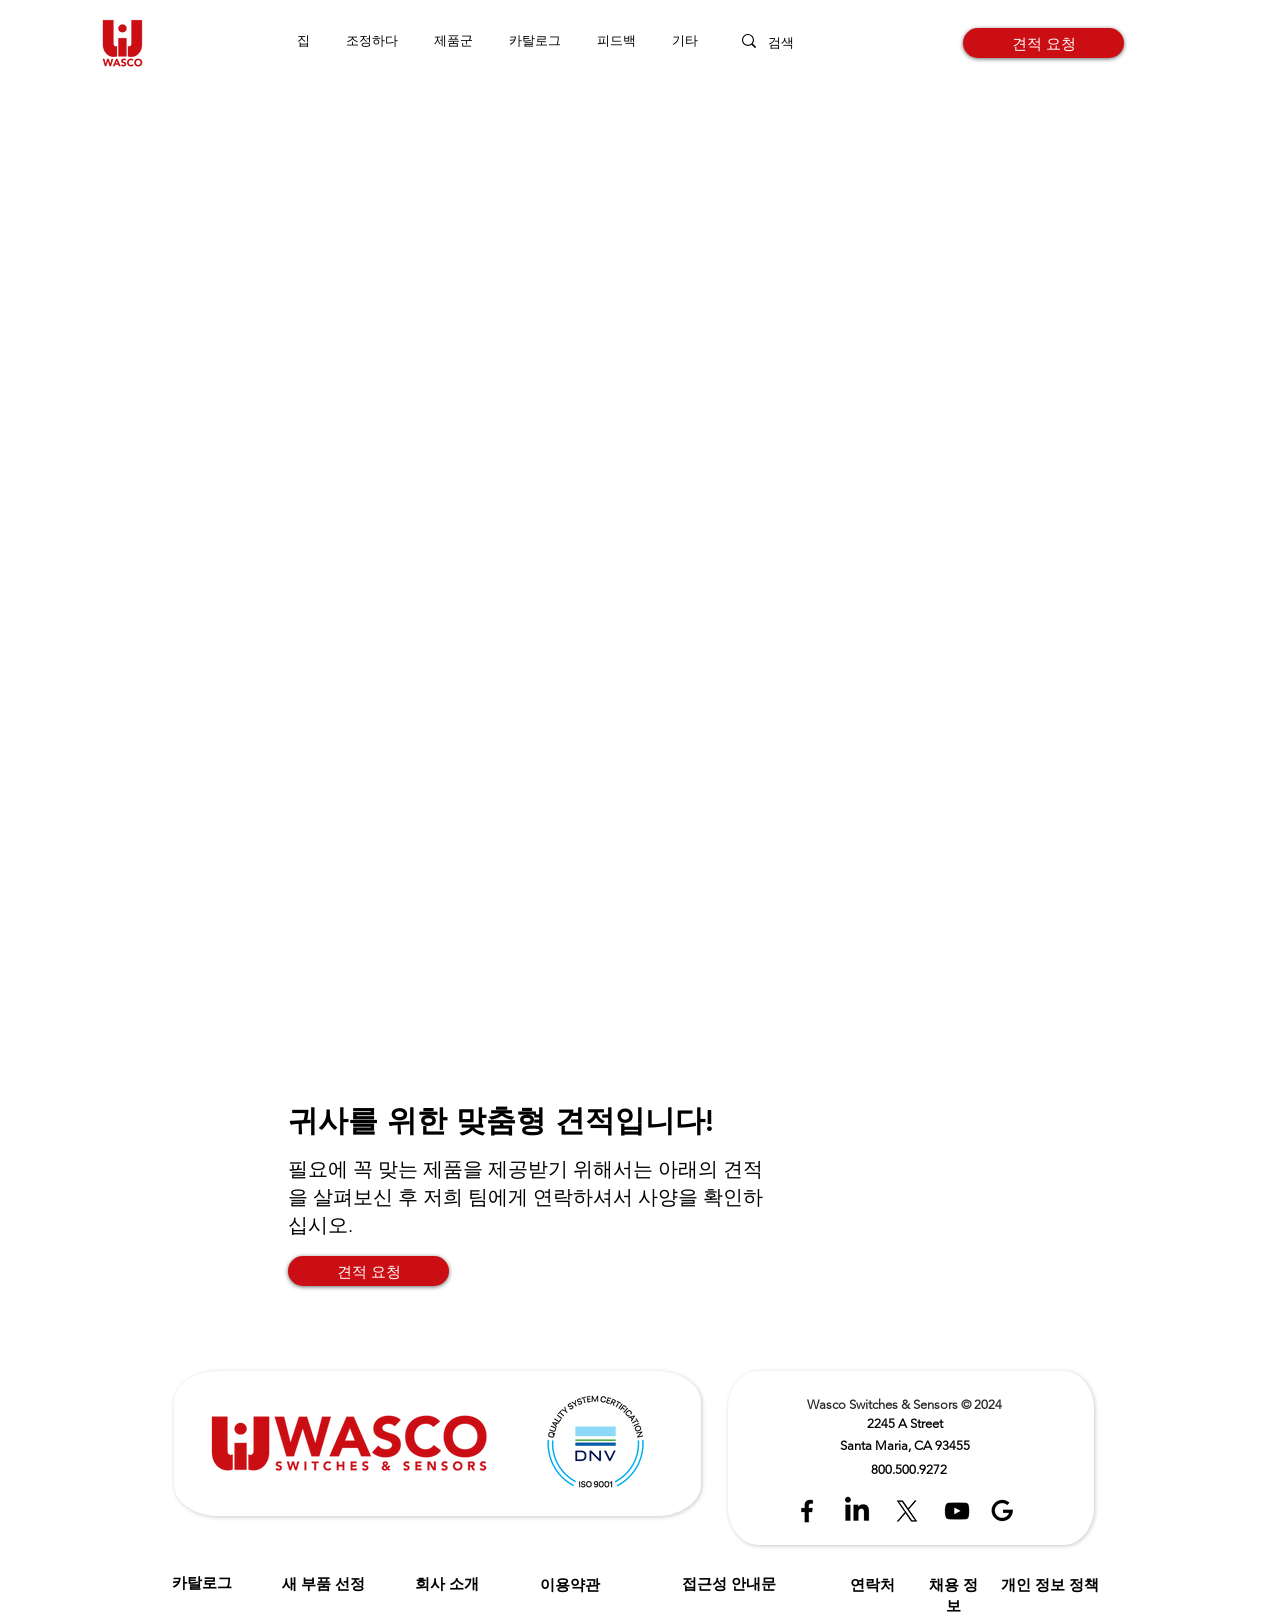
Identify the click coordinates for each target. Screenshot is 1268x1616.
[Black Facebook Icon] (807, 1511)
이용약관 (570, 1584)
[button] (453, 41)
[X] (907, 1511)
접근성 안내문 (729, 1583)
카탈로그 (202, 1582)
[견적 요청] (1043, 43)
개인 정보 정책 (1050, 1584)
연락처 (872, 1584)
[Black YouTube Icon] (957, 1511)
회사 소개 (447, 1583)
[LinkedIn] (857, 1511)
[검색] (799, 43)
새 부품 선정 (323, 1583)
